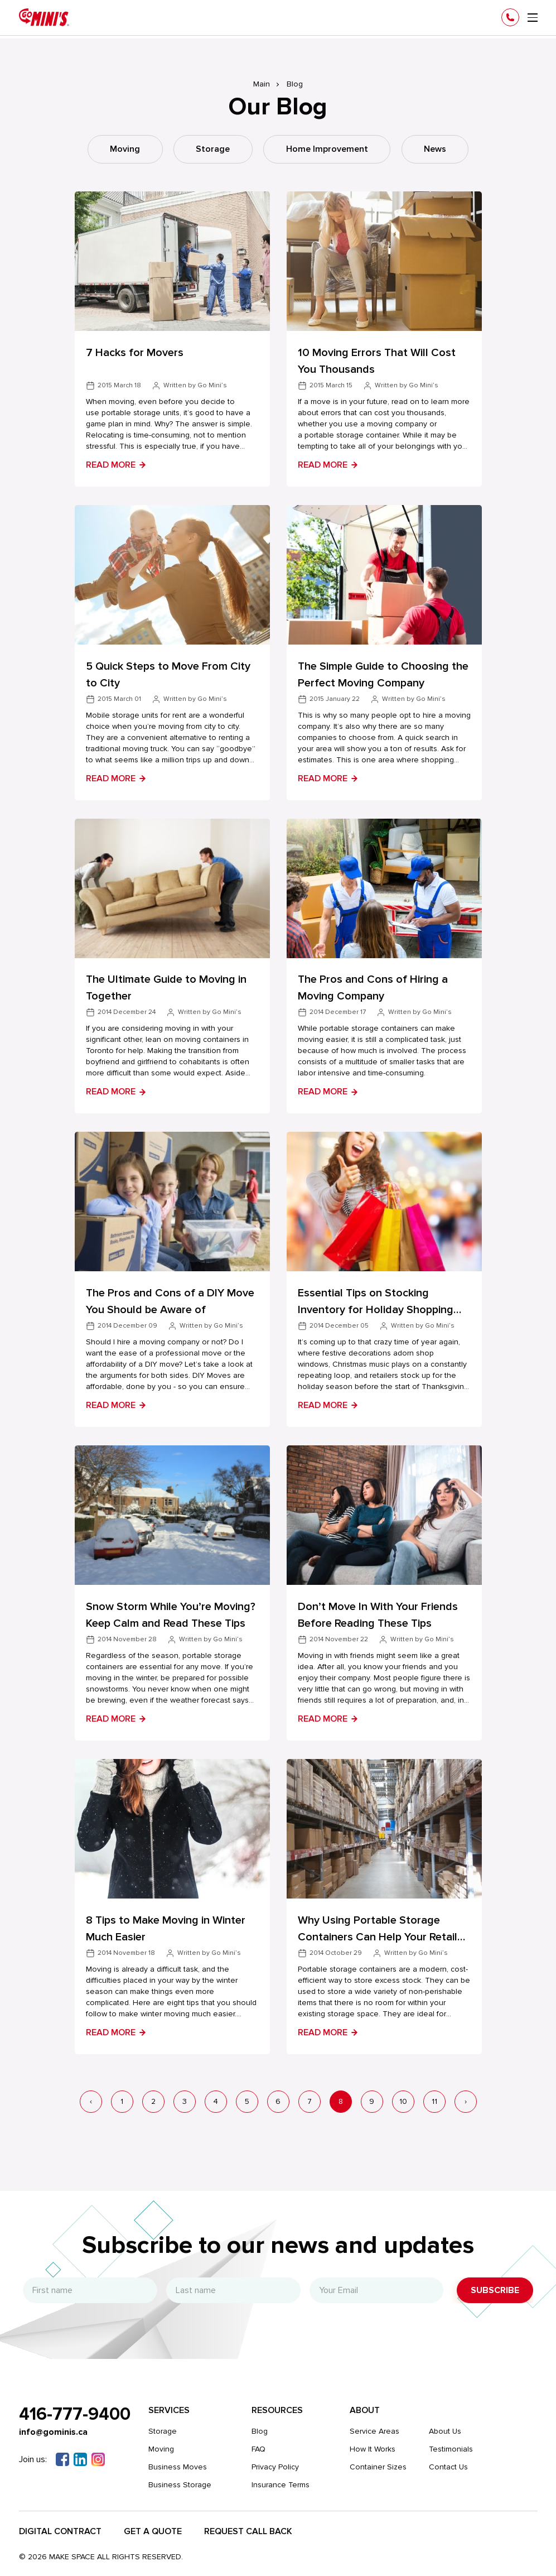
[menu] (533, 17)
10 (403, 2099)
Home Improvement (328, 149)
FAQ (260, 2447)
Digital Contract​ (60, 2529)
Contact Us (449, 2464)
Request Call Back (248, 2529)
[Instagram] (98, 2457)
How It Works (374, 2447)
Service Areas (375, 2429)
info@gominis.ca (53, 2430)
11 (434, 2099)
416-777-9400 (75, 2412)
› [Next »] (466, 2099)
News (437, 149)
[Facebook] (62, 2457)
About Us (446, 2429)
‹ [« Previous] (91, 2099)
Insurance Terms (282, 2482)
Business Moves (178, 2464)
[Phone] (510, 17)
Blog (261, 2429)
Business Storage (180, 2482)
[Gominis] (44, 17)
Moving (124, 149)
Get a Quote (153, 2529)
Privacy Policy (276, 2464)
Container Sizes (379, 2464)
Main (261, 84)
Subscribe (495, 2288)
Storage (213, 149)
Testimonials (452, 2447)
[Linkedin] (80, 2457)
